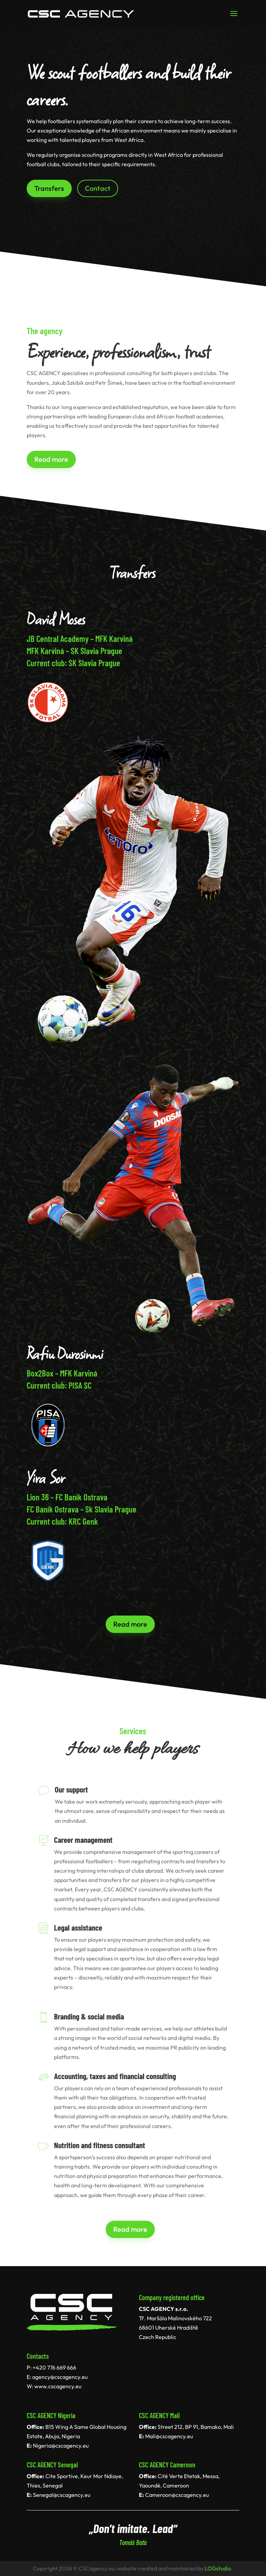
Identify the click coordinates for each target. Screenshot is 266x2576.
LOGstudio (218, 2568)
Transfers (49, 188)
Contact (97, 188)
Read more (51, 459)
